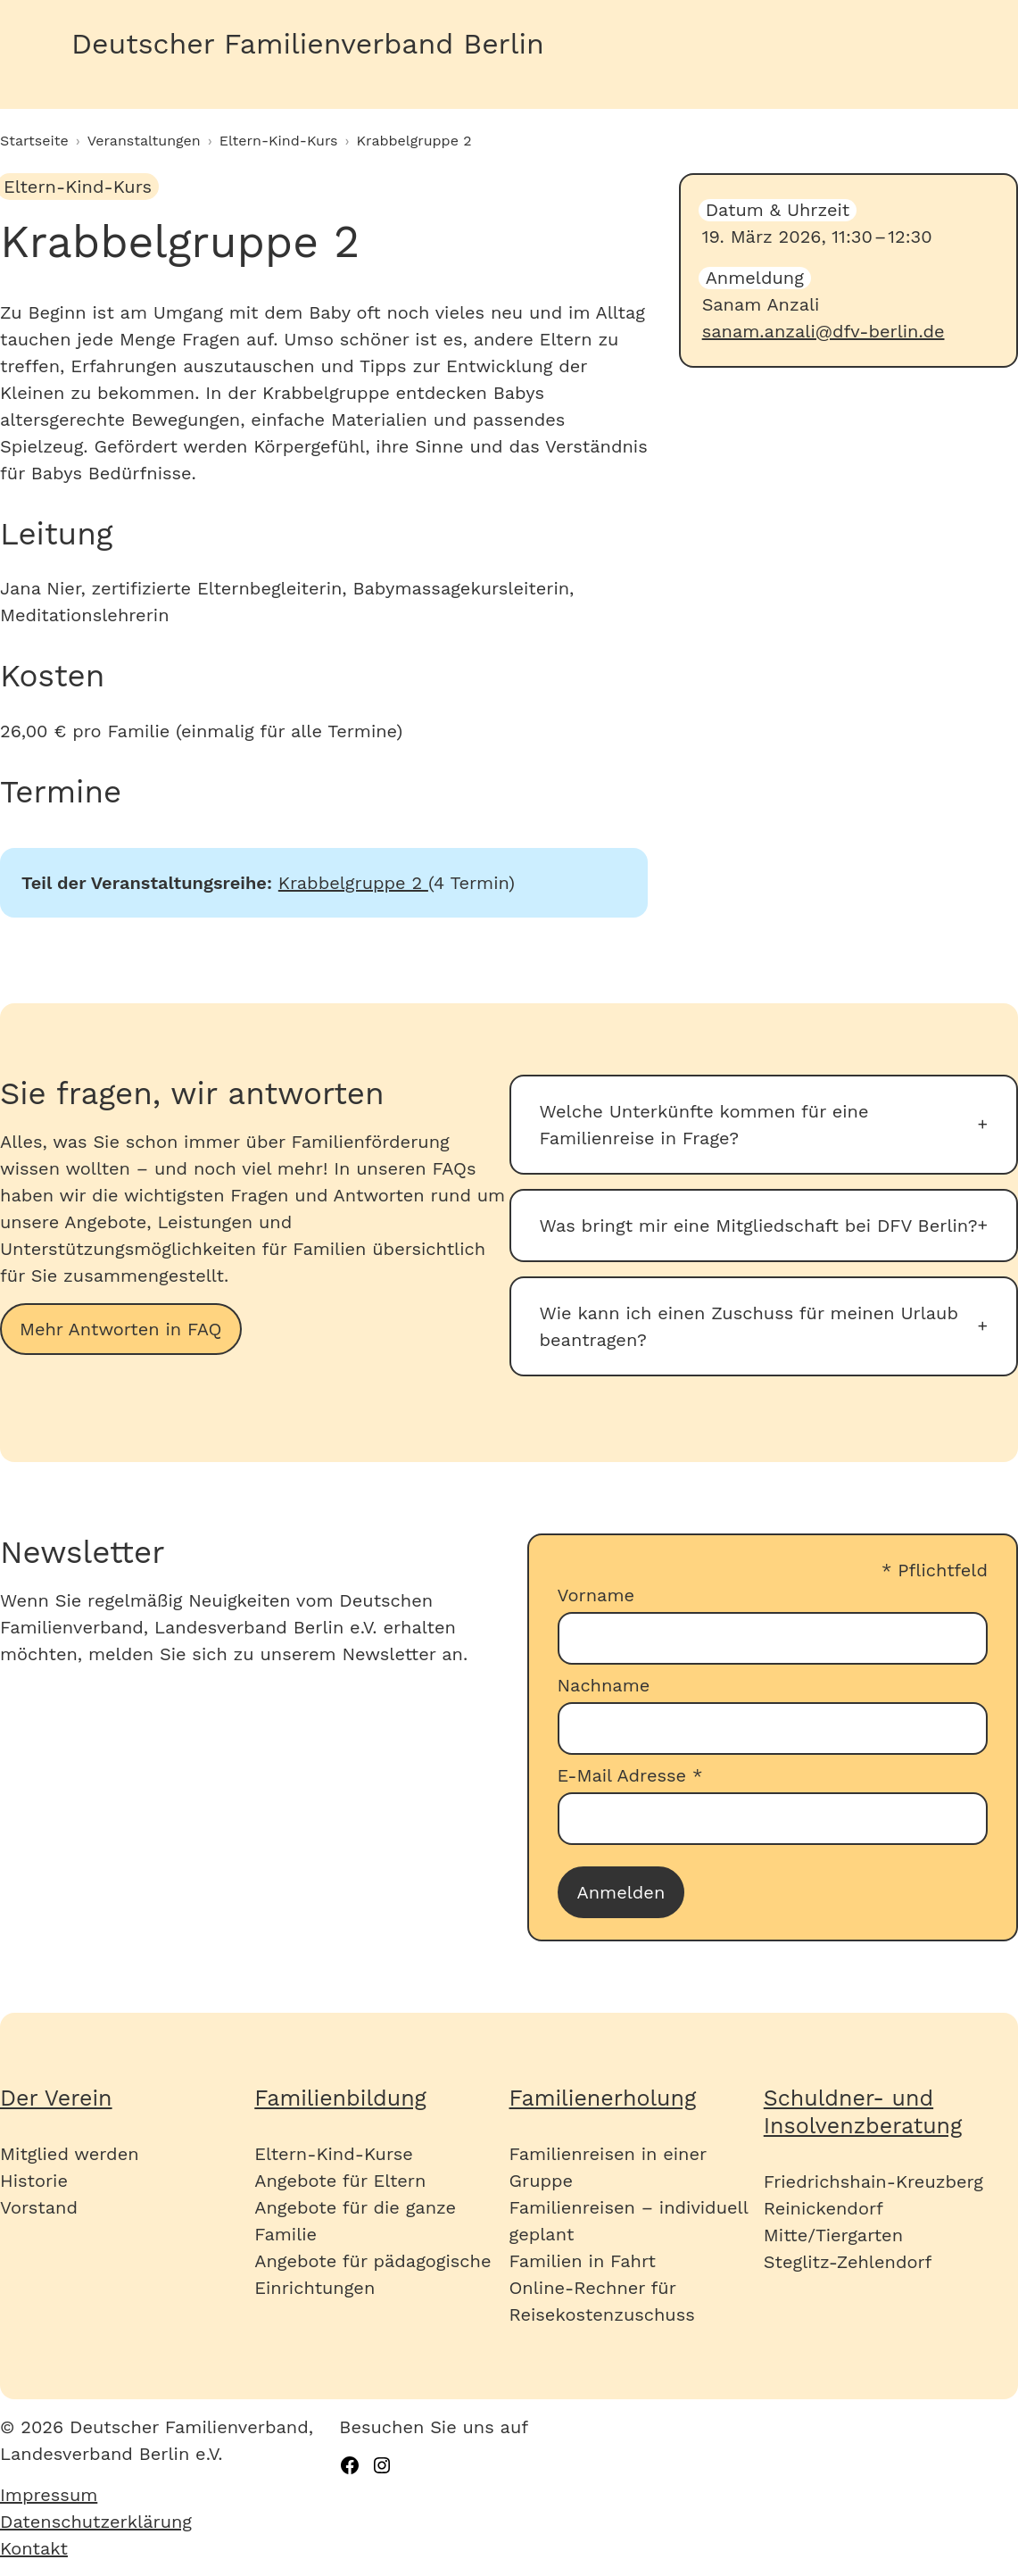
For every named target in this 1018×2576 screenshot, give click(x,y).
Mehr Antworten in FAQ (121, 1329)
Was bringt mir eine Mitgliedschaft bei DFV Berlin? (759, 1225)
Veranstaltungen (144, 140)
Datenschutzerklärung (96, 2521)
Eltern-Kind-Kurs (278, 140)
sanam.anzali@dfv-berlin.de (823, 331)
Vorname (596, 1595)
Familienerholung (603, 2098)
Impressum (48, 2494)
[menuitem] (169, 2494)
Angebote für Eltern (340, 2180)
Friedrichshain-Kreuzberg (873, 2181)
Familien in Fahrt (582, 2261)
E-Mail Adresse (630, 1775)
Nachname (604, 1685)
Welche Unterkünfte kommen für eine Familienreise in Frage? (704, 1125)
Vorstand (39, 2207)
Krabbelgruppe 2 (353, 882)
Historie (34, 2180)
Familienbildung (340, 2098)
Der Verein (56, 2098)
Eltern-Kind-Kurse (333, 2154)
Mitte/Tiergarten (833, 2235)
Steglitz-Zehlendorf (848, 2262)
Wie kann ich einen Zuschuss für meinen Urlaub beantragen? (749, 1326)
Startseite (34, 140)
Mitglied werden (69, 2154)
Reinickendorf (823, 2208)
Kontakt (34, 2548)
